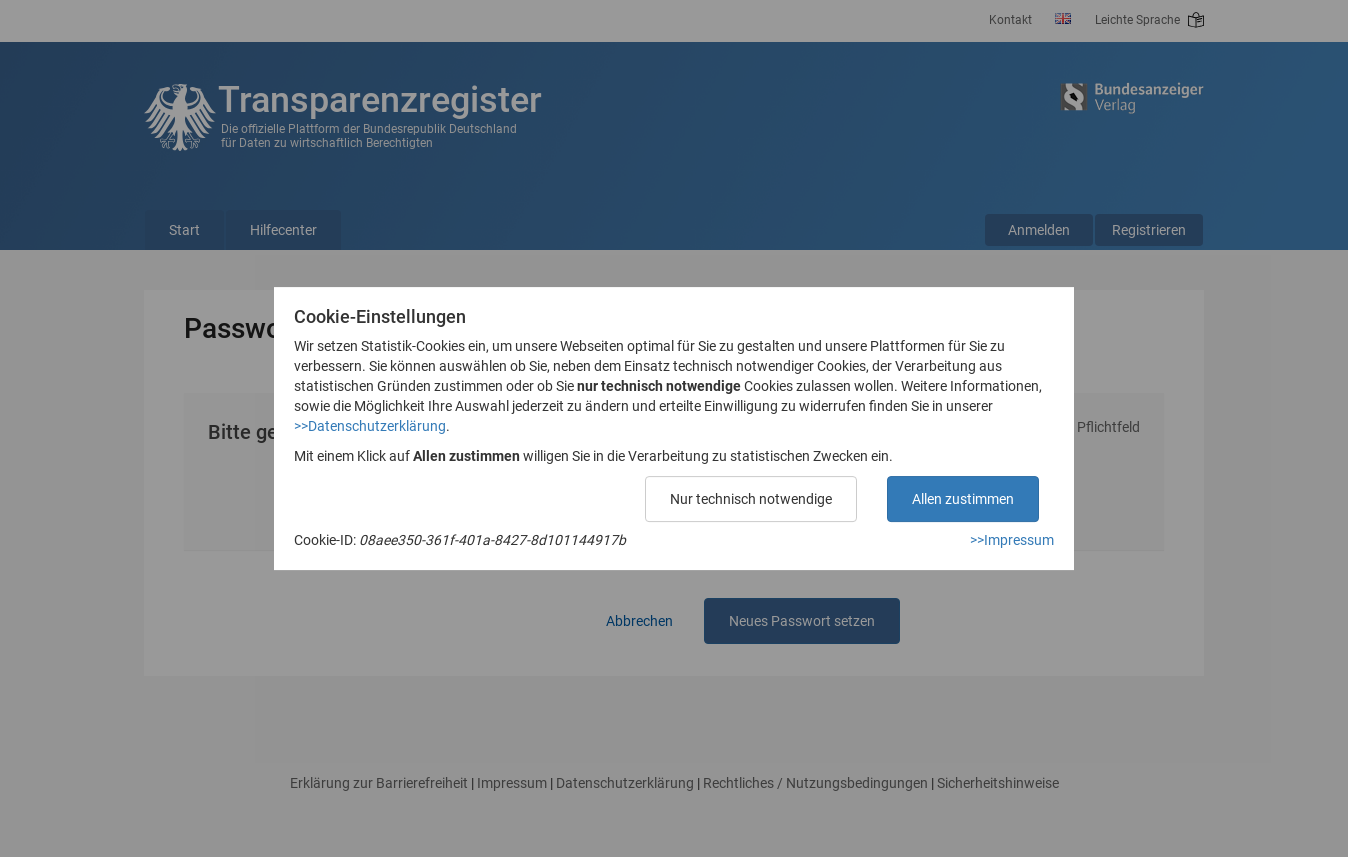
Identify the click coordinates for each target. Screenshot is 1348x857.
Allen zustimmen (963, 499)
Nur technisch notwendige (751, 499)
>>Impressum (1012, 540)
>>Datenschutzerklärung (370, 426)
